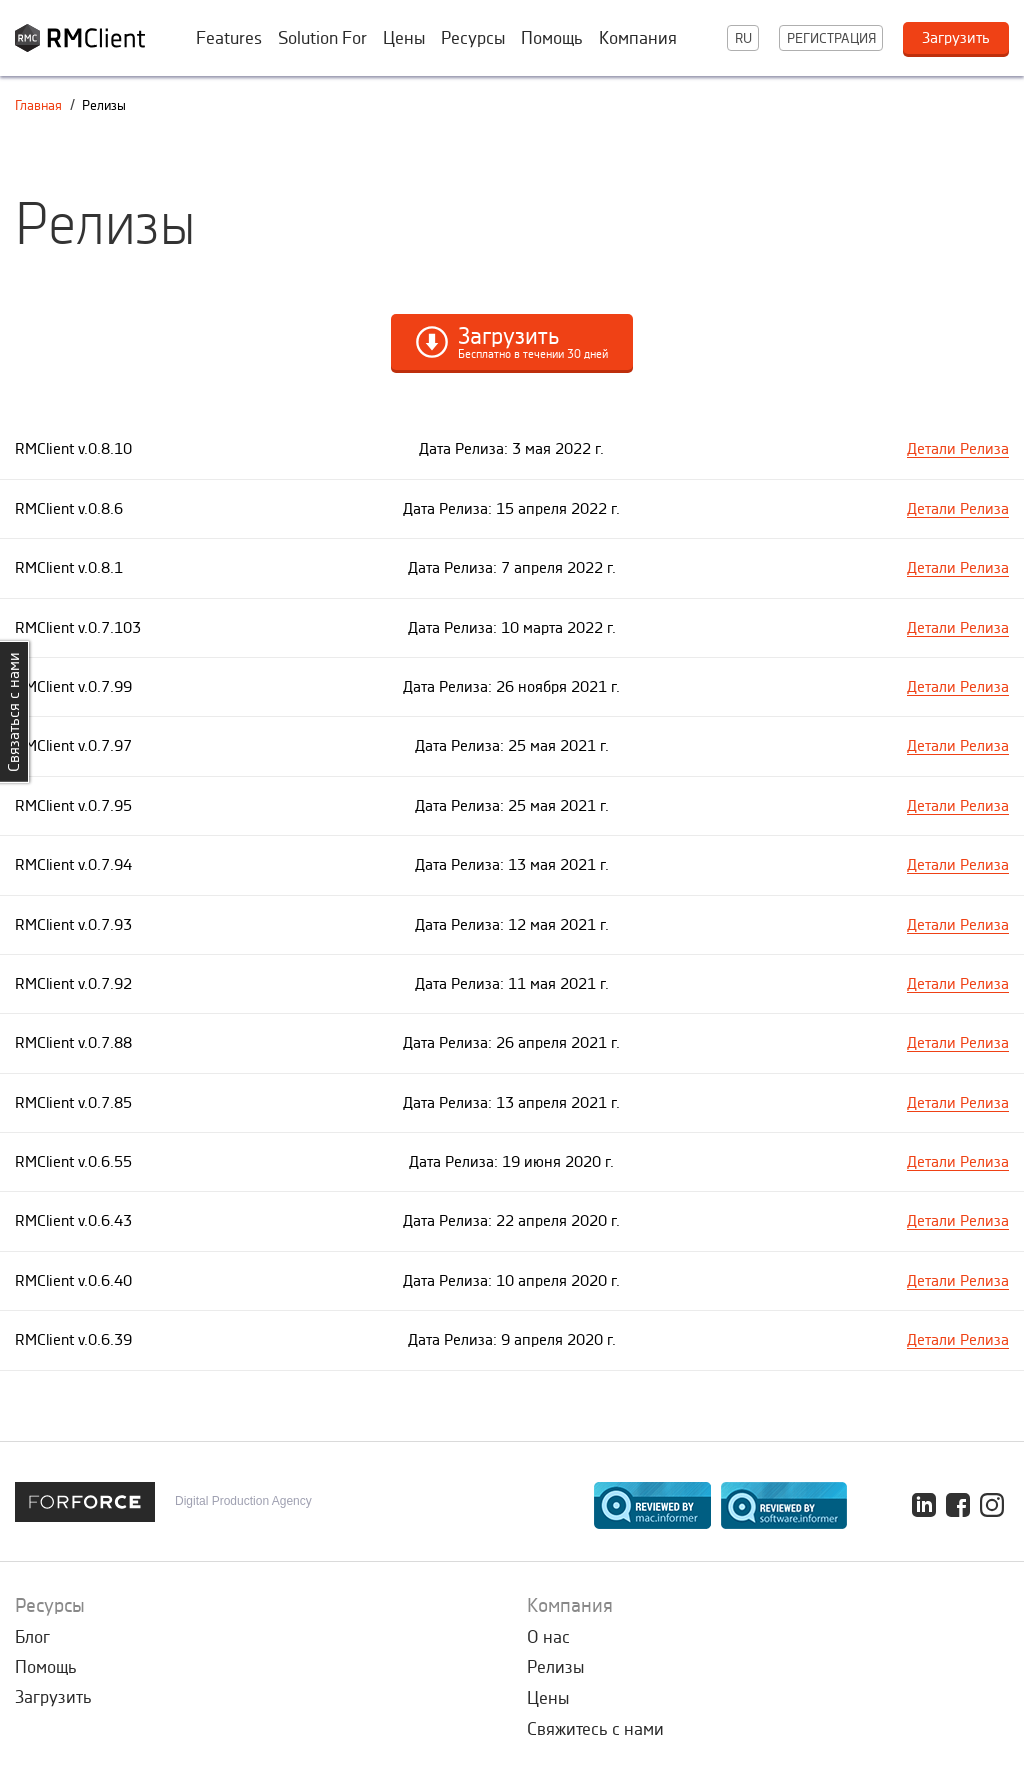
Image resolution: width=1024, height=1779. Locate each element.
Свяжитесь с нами (595, 1729)
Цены (404, 38)
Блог (32, 1637)
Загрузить (53, 1697)
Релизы (555, 1667)
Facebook (958, 1505)
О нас (548, 1637)
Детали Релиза (958, 448)
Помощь (552, 38)
